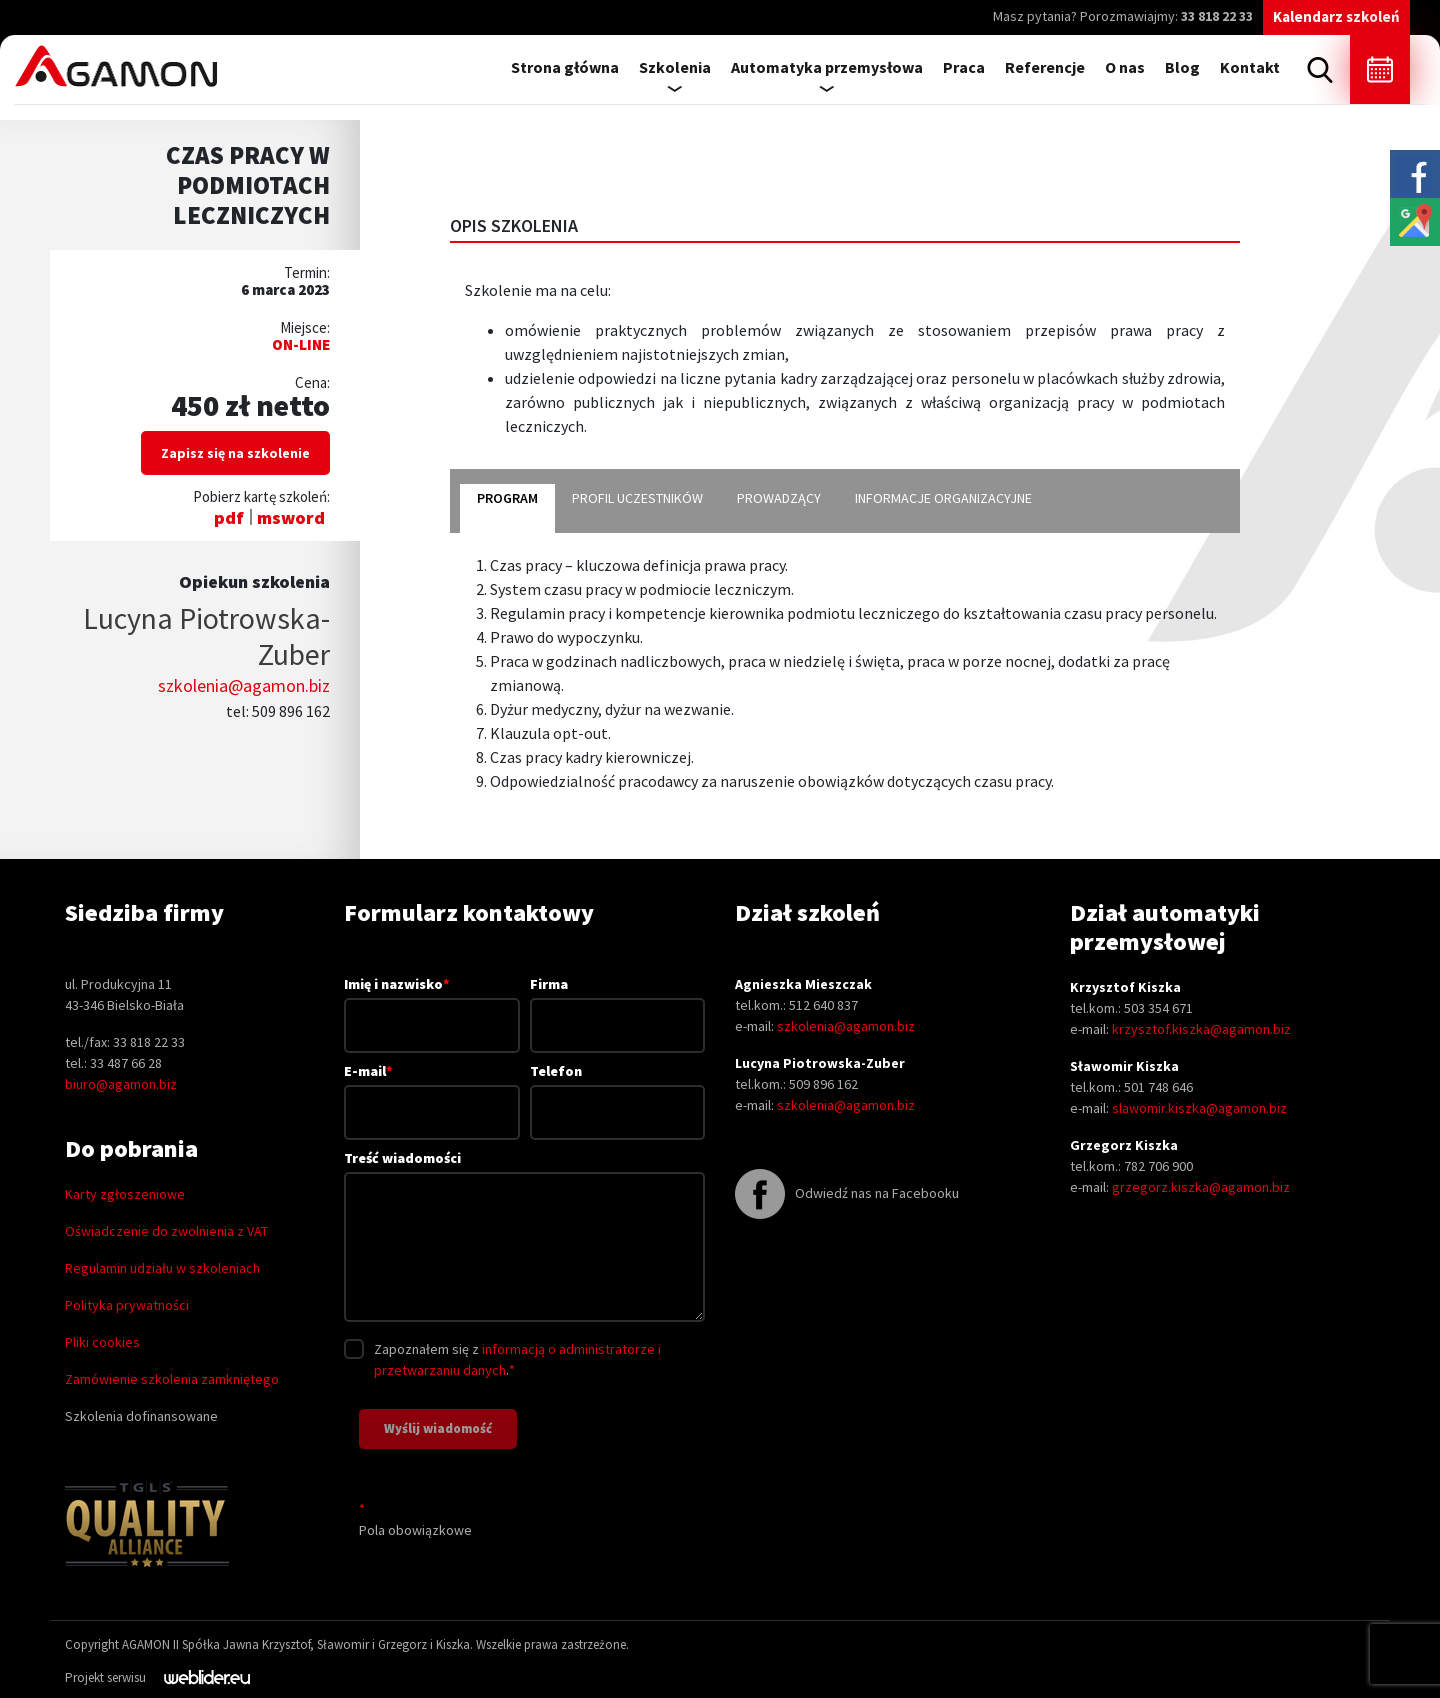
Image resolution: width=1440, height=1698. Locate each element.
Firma (617, 1004)
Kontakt (1250, 67)
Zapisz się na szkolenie (235, 453)
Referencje (1045, 67)
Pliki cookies (102, 1342)
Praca (964, 67)
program (507, 498)
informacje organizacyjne (943, 498)
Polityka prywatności (127, 1305)
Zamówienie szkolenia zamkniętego (172, 1379)
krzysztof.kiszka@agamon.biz (1201, 1029)
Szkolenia (675, 67)
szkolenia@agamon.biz (244, 685)
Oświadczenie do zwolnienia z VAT (166, 1231)
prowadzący (779, 498)
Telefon (617, 1091)
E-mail (431, 1091)
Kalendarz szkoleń (1336, 16)
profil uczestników (637, 498)
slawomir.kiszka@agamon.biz (1199, 1108)
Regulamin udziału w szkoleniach (162, 1268)
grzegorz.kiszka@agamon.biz (1201, 1187)
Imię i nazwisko (431, 1004)
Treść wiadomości (524, 1237)
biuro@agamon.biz (121, 1084)
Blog (1182, 67)
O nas (1125, 67)
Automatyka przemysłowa (827, 67)
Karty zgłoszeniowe (125, 1194)
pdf (229, 517)
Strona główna (565, 67)
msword (291, 517)
